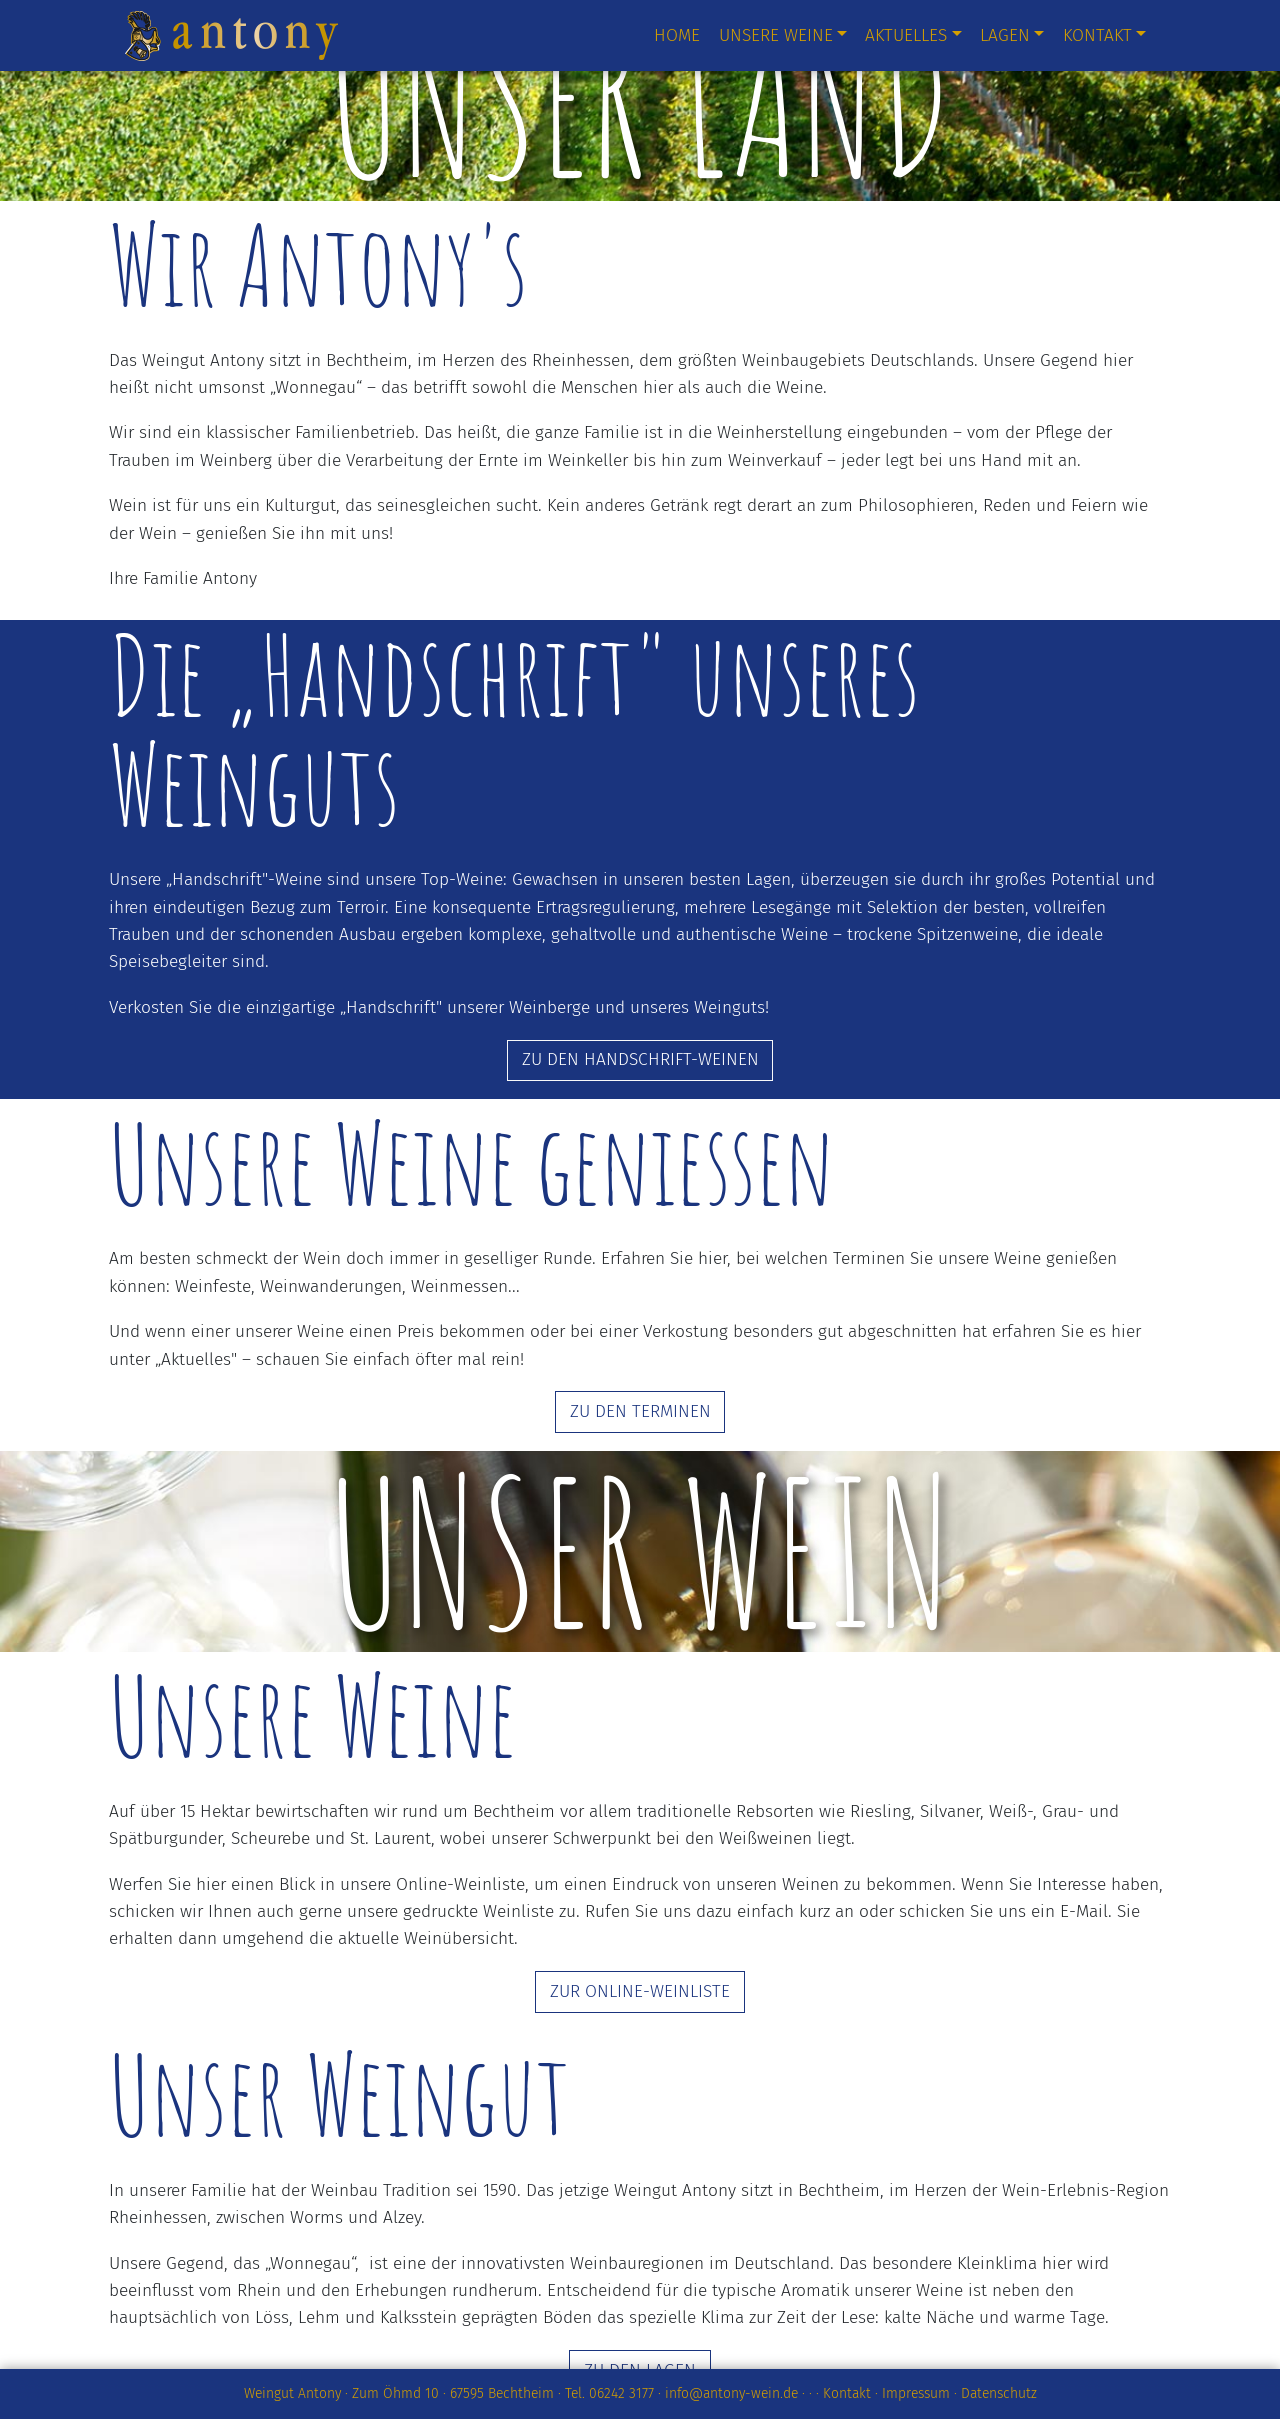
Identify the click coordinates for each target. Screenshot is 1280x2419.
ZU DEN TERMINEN (640, 1411)
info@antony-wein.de (731, 2393)
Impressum (916, 2393)
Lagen (1005, 35)
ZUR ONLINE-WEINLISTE (640, 1991)
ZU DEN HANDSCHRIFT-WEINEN (640, 1059)
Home (677, 35)
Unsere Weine (776, 35)
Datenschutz (999, 2393)
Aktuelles (906, 35)
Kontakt (1097, 35)
